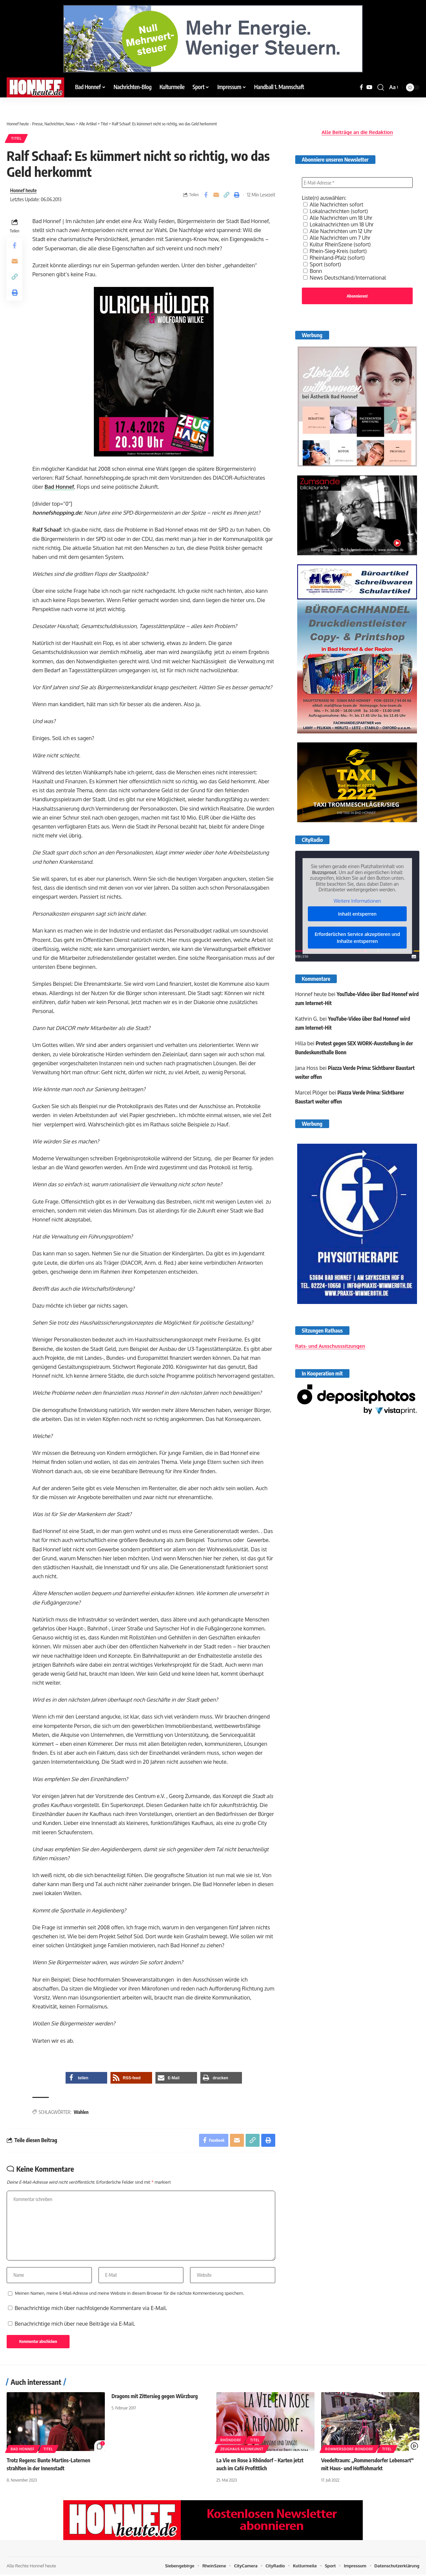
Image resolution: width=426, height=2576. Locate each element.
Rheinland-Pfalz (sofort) (334, 256)
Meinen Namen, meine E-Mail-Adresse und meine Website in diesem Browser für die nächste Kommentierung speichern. (129, 2294)
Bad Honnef (60, 487)
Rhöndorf (230, 2442)
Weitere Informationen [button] (357, 900)
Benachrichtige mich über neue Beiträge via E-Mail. (75, 2325)
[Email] (216, 195)
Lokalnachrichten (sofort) (336, 209)
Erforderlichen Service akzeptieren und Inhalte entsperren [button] (357, 936)
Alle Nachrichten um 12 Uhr (338, 229)
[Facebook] (361, 87)
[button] (380, 87)
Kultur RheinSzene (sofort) (337, 242)
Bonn (312, 269)
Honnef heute (23, 190)
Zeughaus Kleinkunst (241, 2451)
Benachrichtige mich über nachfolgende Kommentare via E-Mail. (91, 2309)
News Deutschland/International (345, 276)
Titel (16, 138)
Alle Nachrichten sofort (334, 202)
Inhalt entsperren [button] (357, 913)
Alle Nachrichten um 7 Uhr (337, 236)
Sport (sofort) (322, 262)
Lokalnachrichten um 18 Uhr (339, 222)
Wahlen (81, 2112)
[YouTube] (369, 87)
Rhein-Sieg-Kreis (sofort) (335, 249)
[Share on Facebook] (205, 195)
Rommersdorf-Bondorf (349, 2451)
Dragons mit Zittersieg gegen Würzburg (154, 2397)
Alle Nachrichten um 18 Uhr (338, 216)
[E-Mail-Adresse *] (357, 181)
